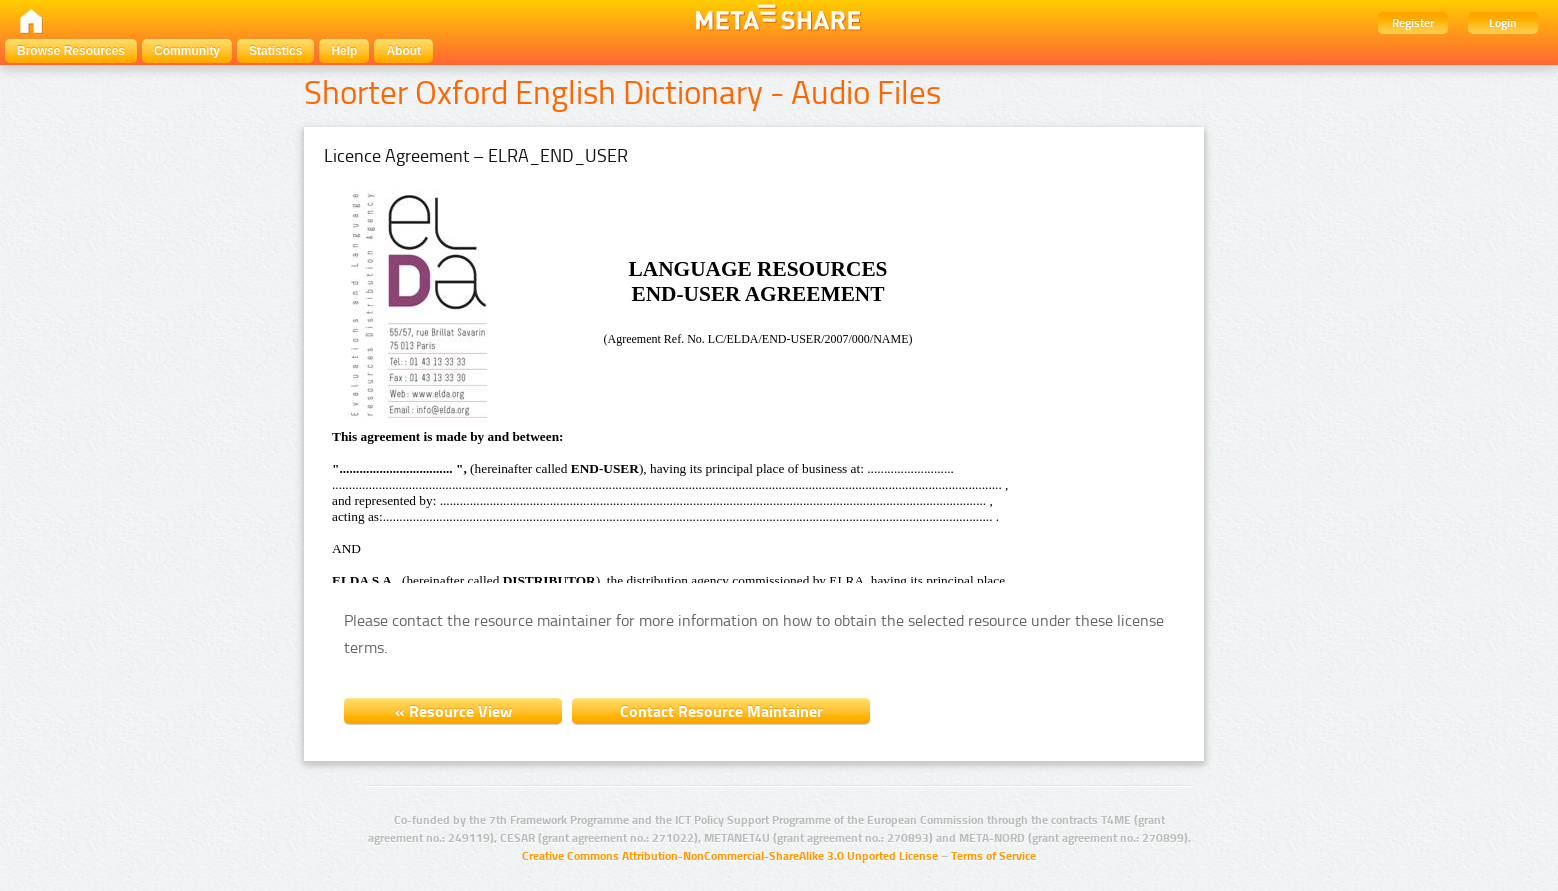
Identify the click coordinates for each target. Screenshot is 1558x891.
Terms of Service (993, 856)
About (403, 51)
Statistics (275, 51)
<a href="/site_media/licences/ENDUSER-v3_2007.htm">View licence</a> (674, 383)
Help (344, 51)
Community (187, 51)
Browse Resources (71, 51)
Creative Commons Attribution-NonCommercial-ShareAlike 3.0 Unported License (730, 856)
